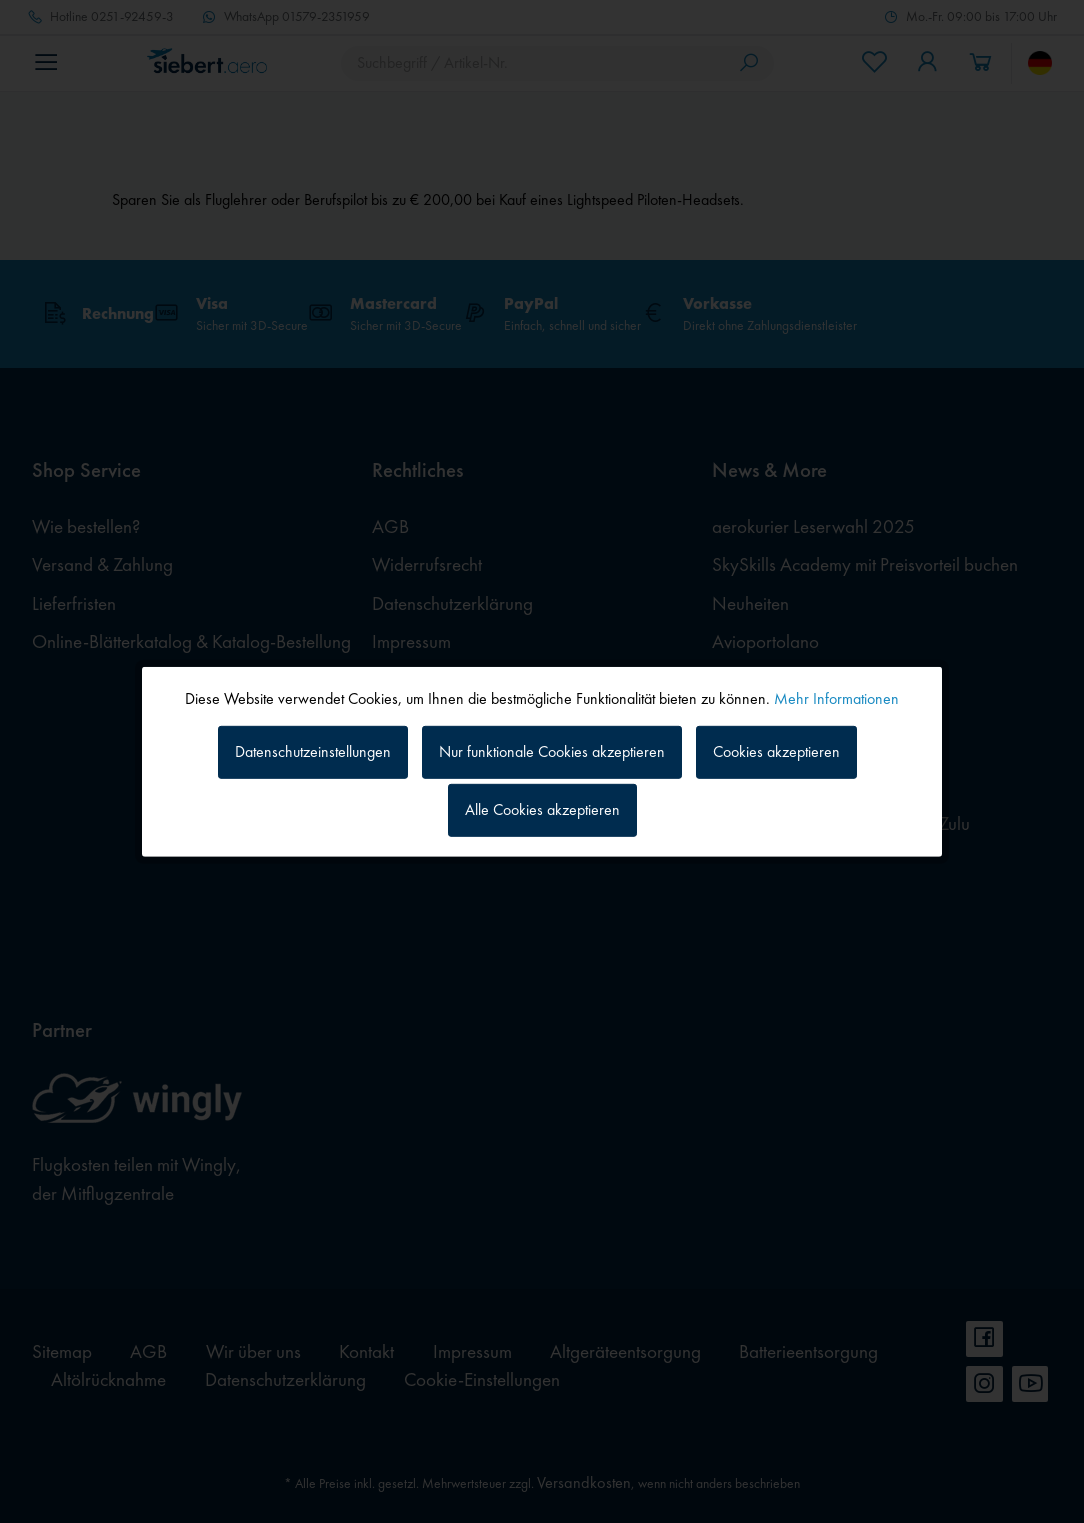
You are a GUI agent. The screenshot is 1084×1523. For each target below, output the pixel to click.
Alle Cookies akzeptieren (542, 809)
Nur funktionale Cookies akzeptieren (552, 751)
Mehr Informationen (836, 697)
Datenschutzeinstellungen (313, 751)
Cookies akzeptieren (776, 751)
